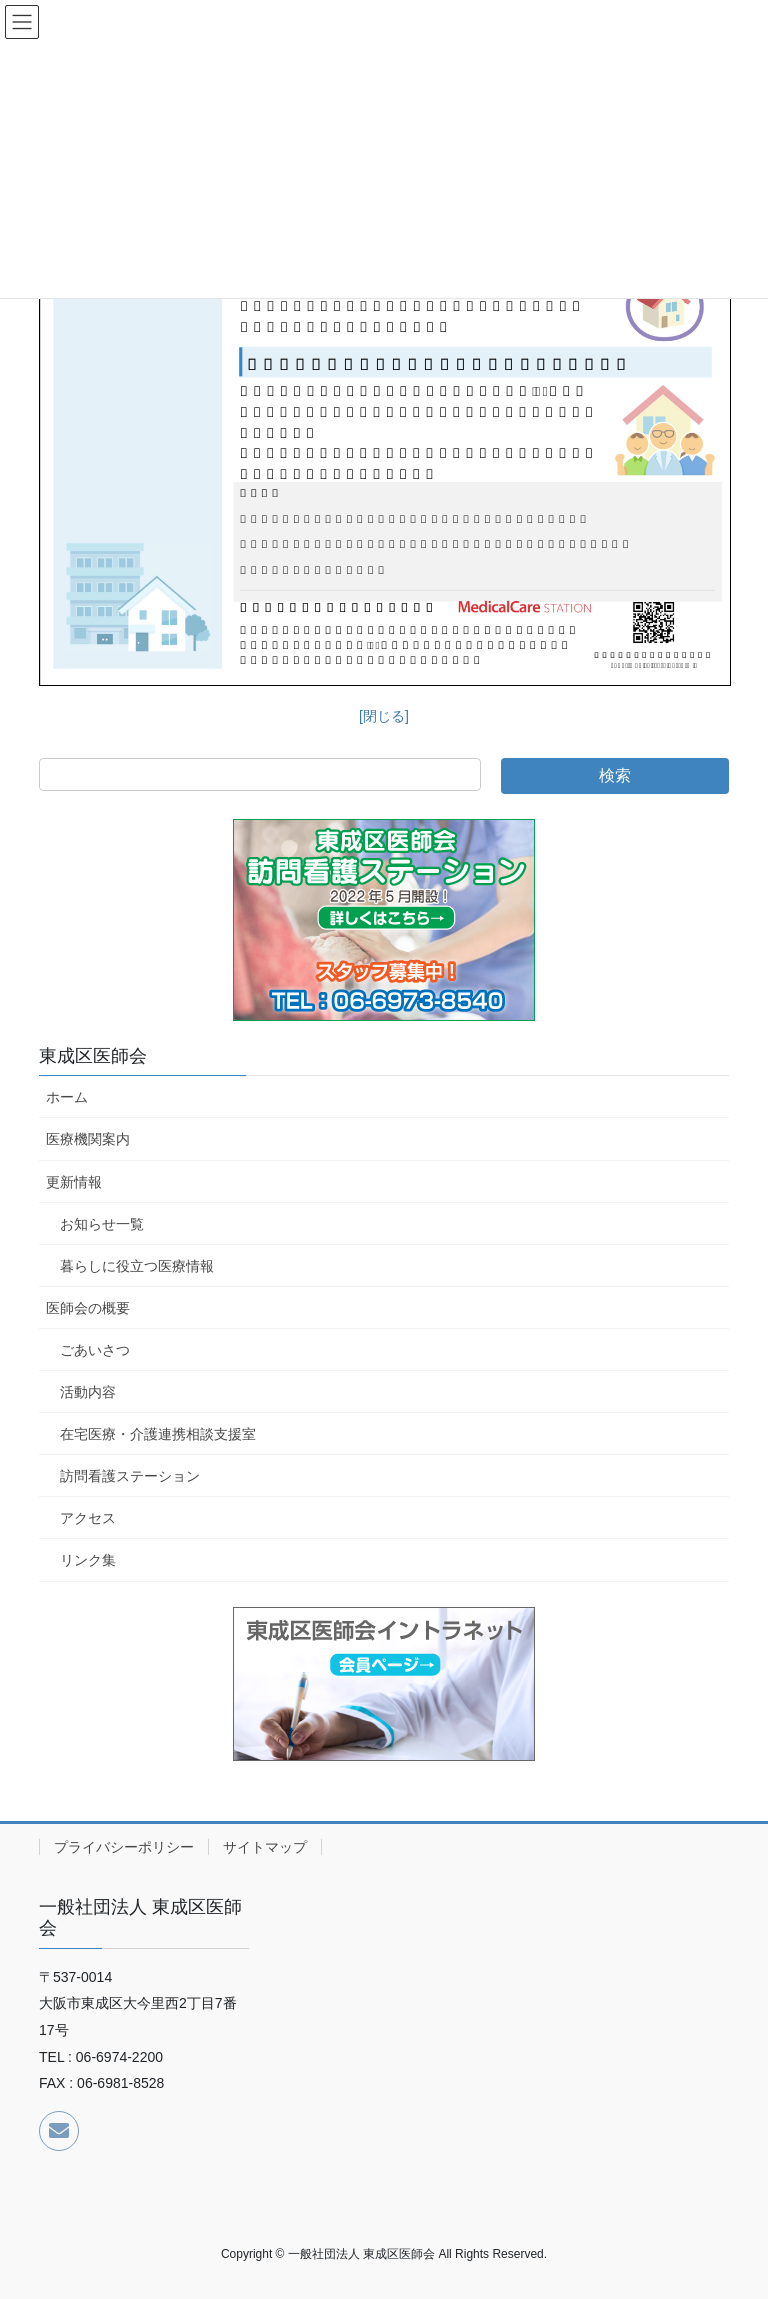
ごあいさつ (95, 1350)
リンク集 (88, 1560)
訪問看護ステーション (130, 1476)
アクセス (88, 1518)
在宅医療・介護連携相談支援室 (158, 1434)
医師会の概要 (88, 1308)
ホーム (67, 1097)
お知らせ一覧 (102, 1224)
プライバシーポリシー (124, 1847)
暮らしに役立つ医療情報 (137, 1266)
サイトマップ (265, 1847)
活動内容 (88, 1392)
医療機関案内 (88, 1139)
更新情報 (74, 1182)
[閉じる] (384, 716)
